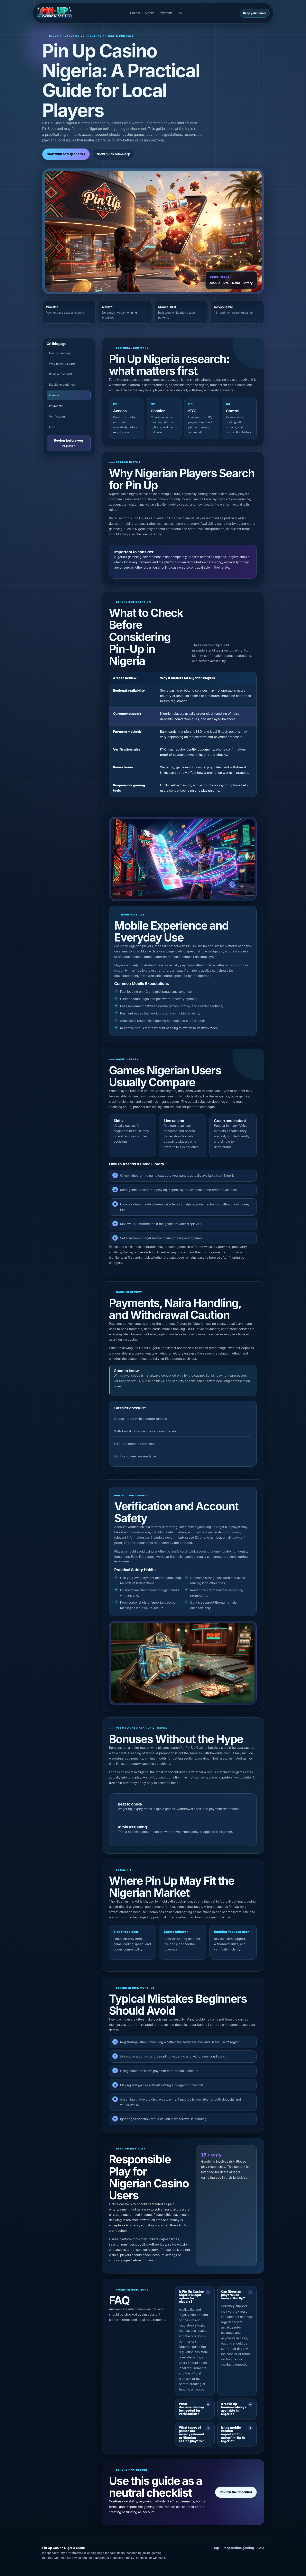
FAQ (179, 13)
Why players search (63, 363)
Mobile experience (62, 384)
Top (216, 2548)
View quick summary (113, 154)
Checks (135, 13)
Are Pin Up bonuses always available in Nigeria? (233, 2409)
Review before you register (68, 443)
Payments (166, 13)
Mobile (149, 13)
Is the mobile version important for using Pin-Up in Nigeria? (233, 2434)
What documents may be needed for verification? (191, 2409)
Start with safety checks (66, 154)
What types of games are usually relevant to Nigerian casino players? (191, 2434)
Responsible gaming (238, 2548)
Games (54, 395)
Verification (57, 416)
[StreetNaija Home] (55, 13)
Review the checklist (236, 2492)
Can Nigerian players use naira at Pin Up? (233, 2295)
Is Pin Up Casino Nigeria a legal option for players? (191, 2297)
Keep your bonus (254, 13)
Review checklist (60, 374)
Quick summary (60, 353)
